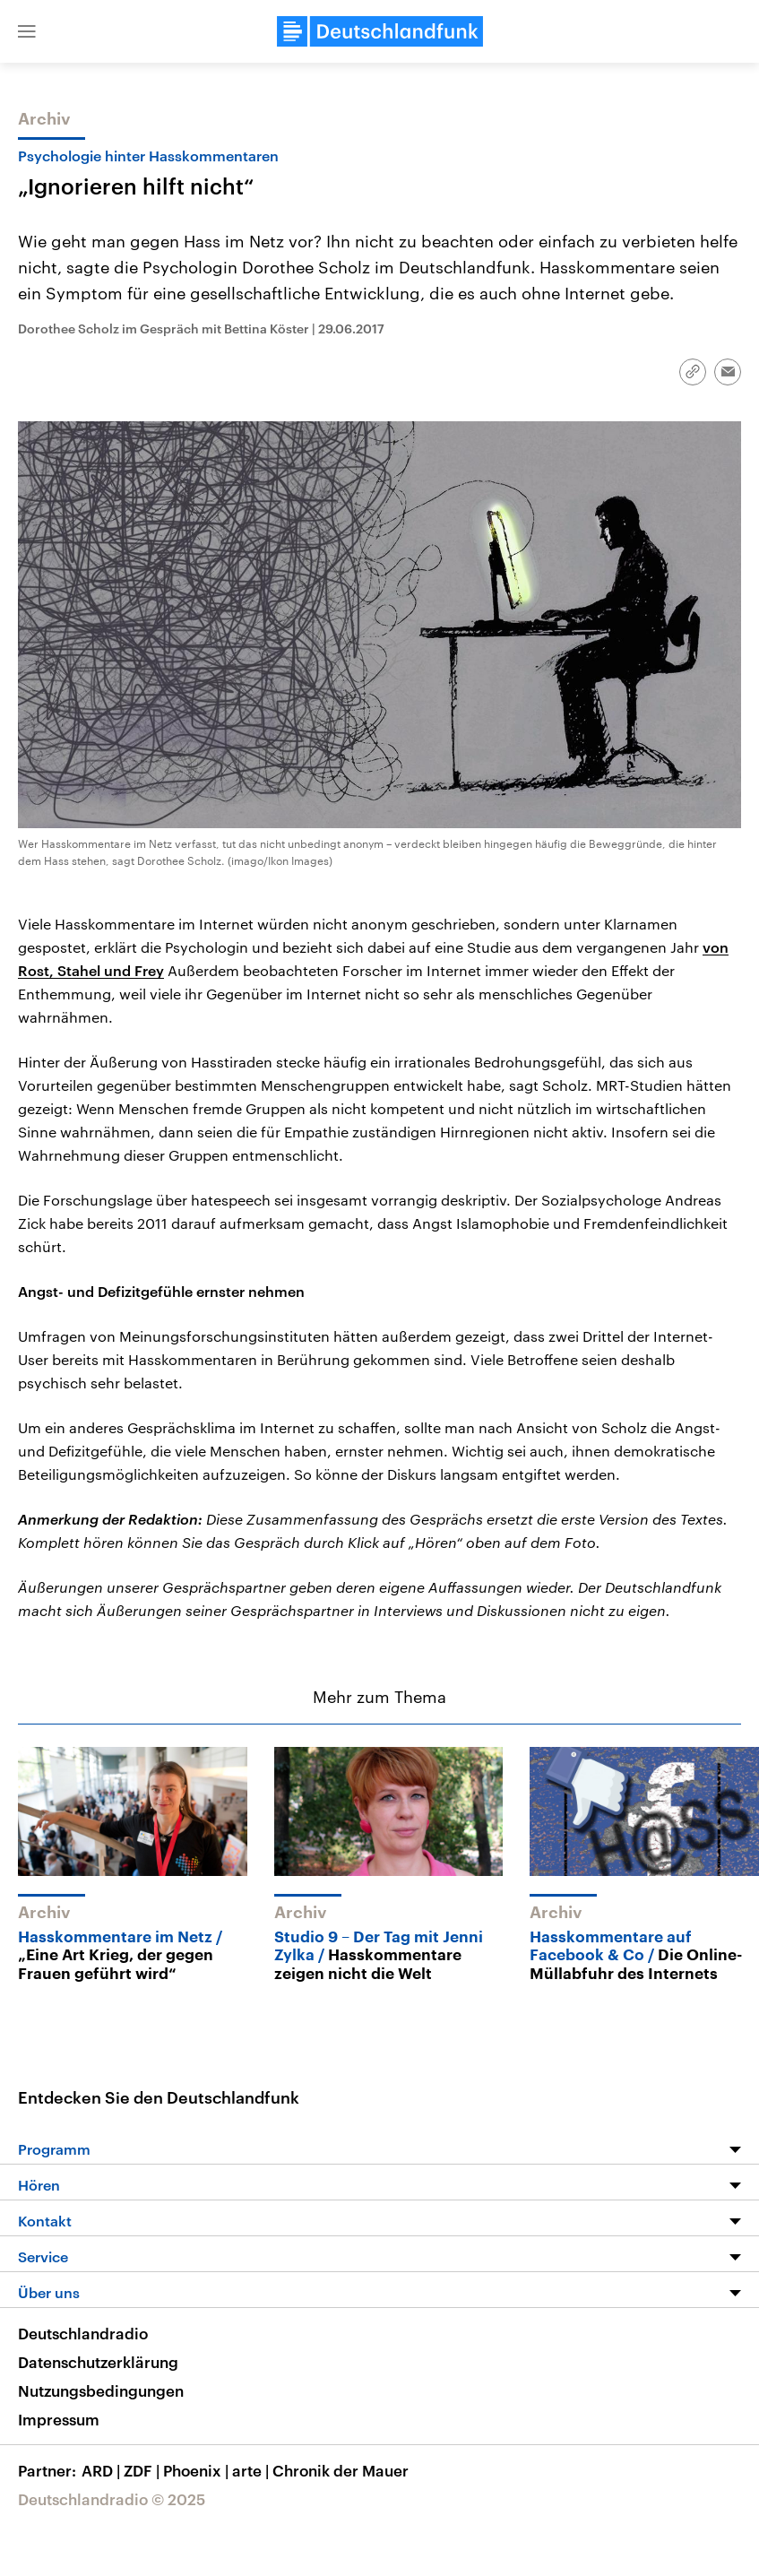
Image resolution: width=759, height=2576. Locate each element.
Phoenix (197, 2470)
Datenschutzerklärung (98, 2362)
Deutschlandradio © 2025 (111, 2499)
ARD (103, 2470)
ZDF (143, 2470)
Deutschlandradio (83, 2333)
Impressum (58, 2419)
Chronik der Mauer (340, 2470)
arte (252, 2470)
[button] (27, 31)
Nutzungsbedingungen (101, 2390)
